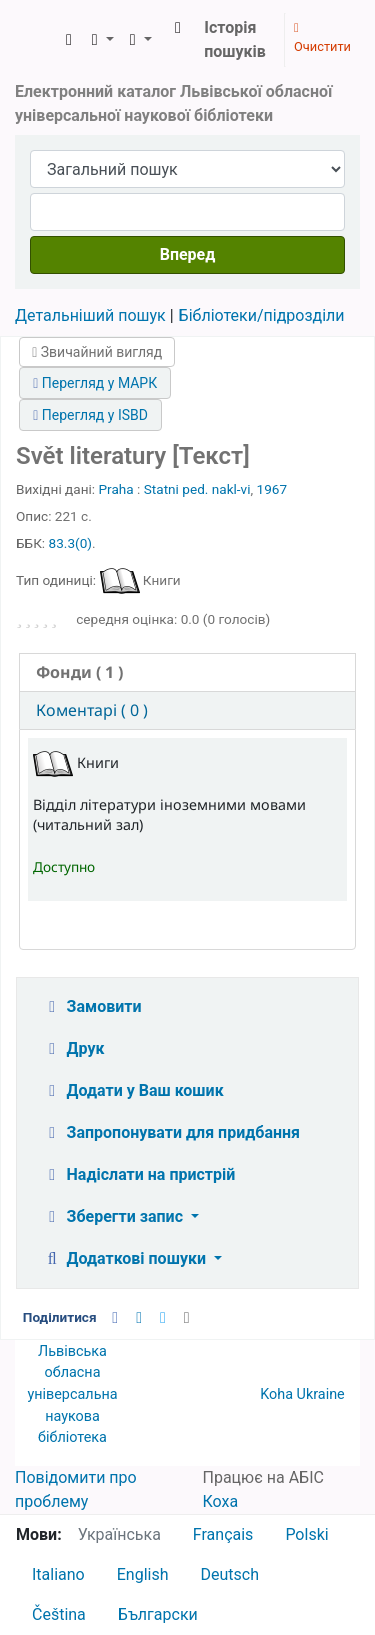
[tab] (187, 672)
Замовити (92, 1006)
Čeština (59, 1614)
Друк (73, 1048)
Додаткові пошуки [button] (126, 1258)
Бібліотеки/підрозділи (262, 315)
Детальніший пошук (90, 315)
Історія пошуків (235, 39)
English (143, 1574)
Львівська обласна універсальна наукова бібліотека (72, 1394)
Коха (221, 1501)
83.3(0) (71, 543)
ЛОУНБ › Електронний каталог (37, 40)
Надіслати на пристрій (138, 1174)
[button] (69, 40)
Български (158, 1614)
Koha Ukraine (302, 1394)
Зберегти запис (114, 1216)
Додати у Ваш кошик (133, 1090)
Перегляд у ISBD (90, 415)
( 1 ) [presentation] (79, 672)
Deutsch (230, 1574)
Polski (306, 1534)
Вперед (188, 254)
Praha (116, 489)
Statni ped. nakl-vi (197, 489)
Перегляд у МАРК (95, 383)
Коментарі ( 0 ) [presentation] (92, 710)
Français (223, 1534)
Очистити (322, 38)
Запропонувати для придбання (171, 1132)
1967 (272, 489)
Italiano (58, 1574)
